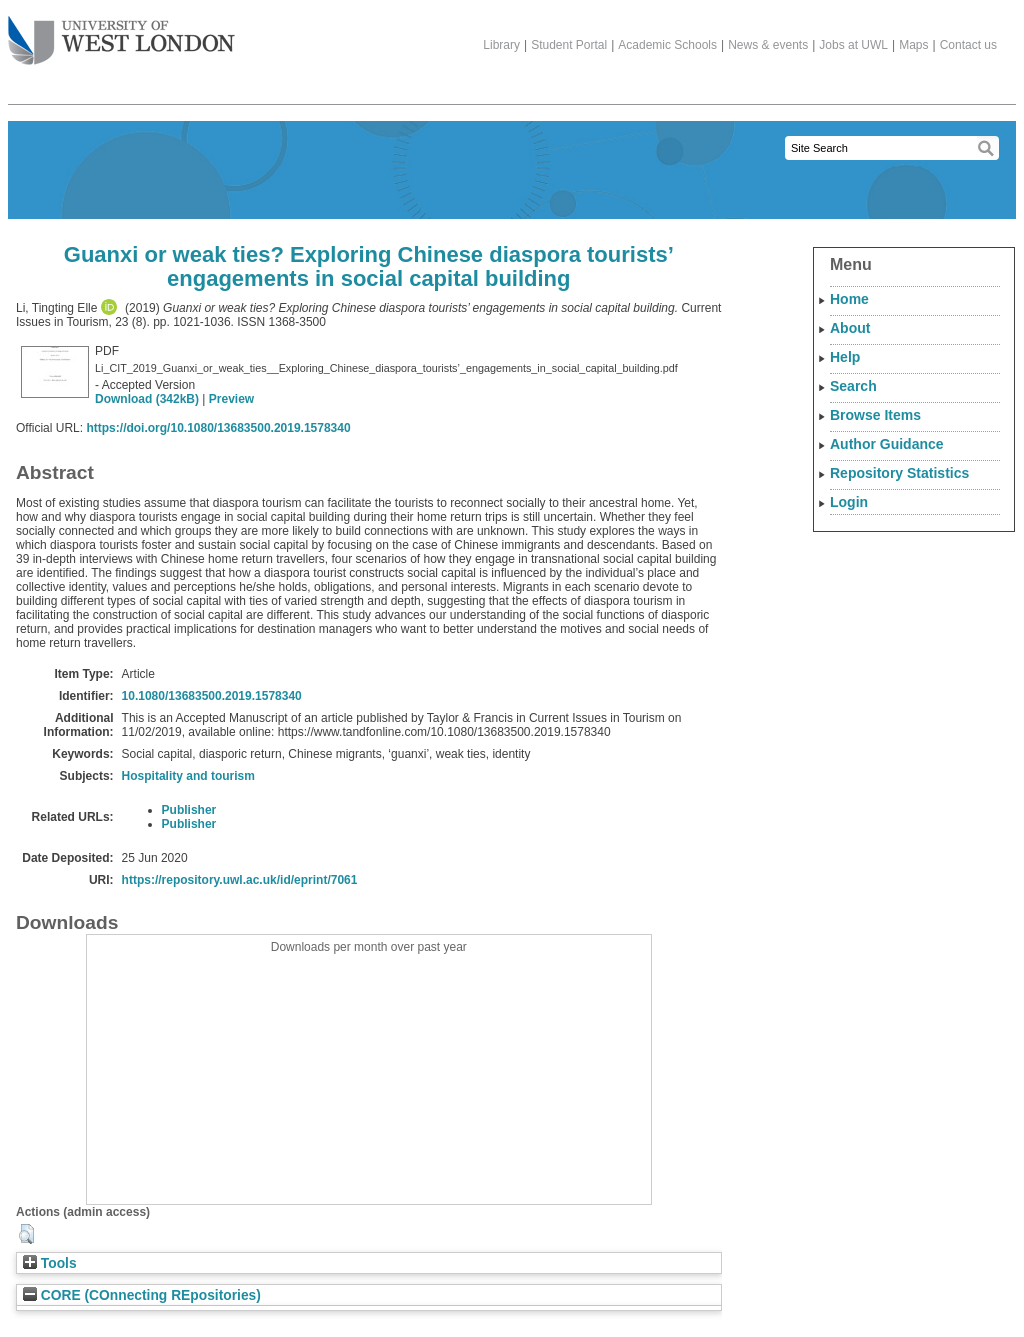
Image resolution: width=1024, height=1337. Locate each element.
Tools (50, 1263)
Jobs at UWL (853, 45)
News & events (768, 45)
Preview (231, 399)
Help (845, 357)
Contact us (968, 45)
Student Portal (569, 45)
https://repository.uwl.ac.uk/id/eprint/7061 (240, 880)
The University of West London (121, 33)
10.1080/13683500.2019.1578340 (212, 696)
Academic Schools (667, 45)
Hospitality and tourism (188, 776)
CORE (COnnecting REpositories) (142, 1295)
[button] (26, 1234)
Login (849, 502)
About (850, 328)
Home (849, 299)
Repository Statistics (899, 473)
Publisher (189, 810)
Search (853, 386)
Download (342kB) (147, 399)
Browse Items (875, 415)
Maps (913, 45)
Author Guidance (887, 444)
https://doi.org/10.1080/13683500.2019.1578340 (218, 428)
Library (501, 45)
